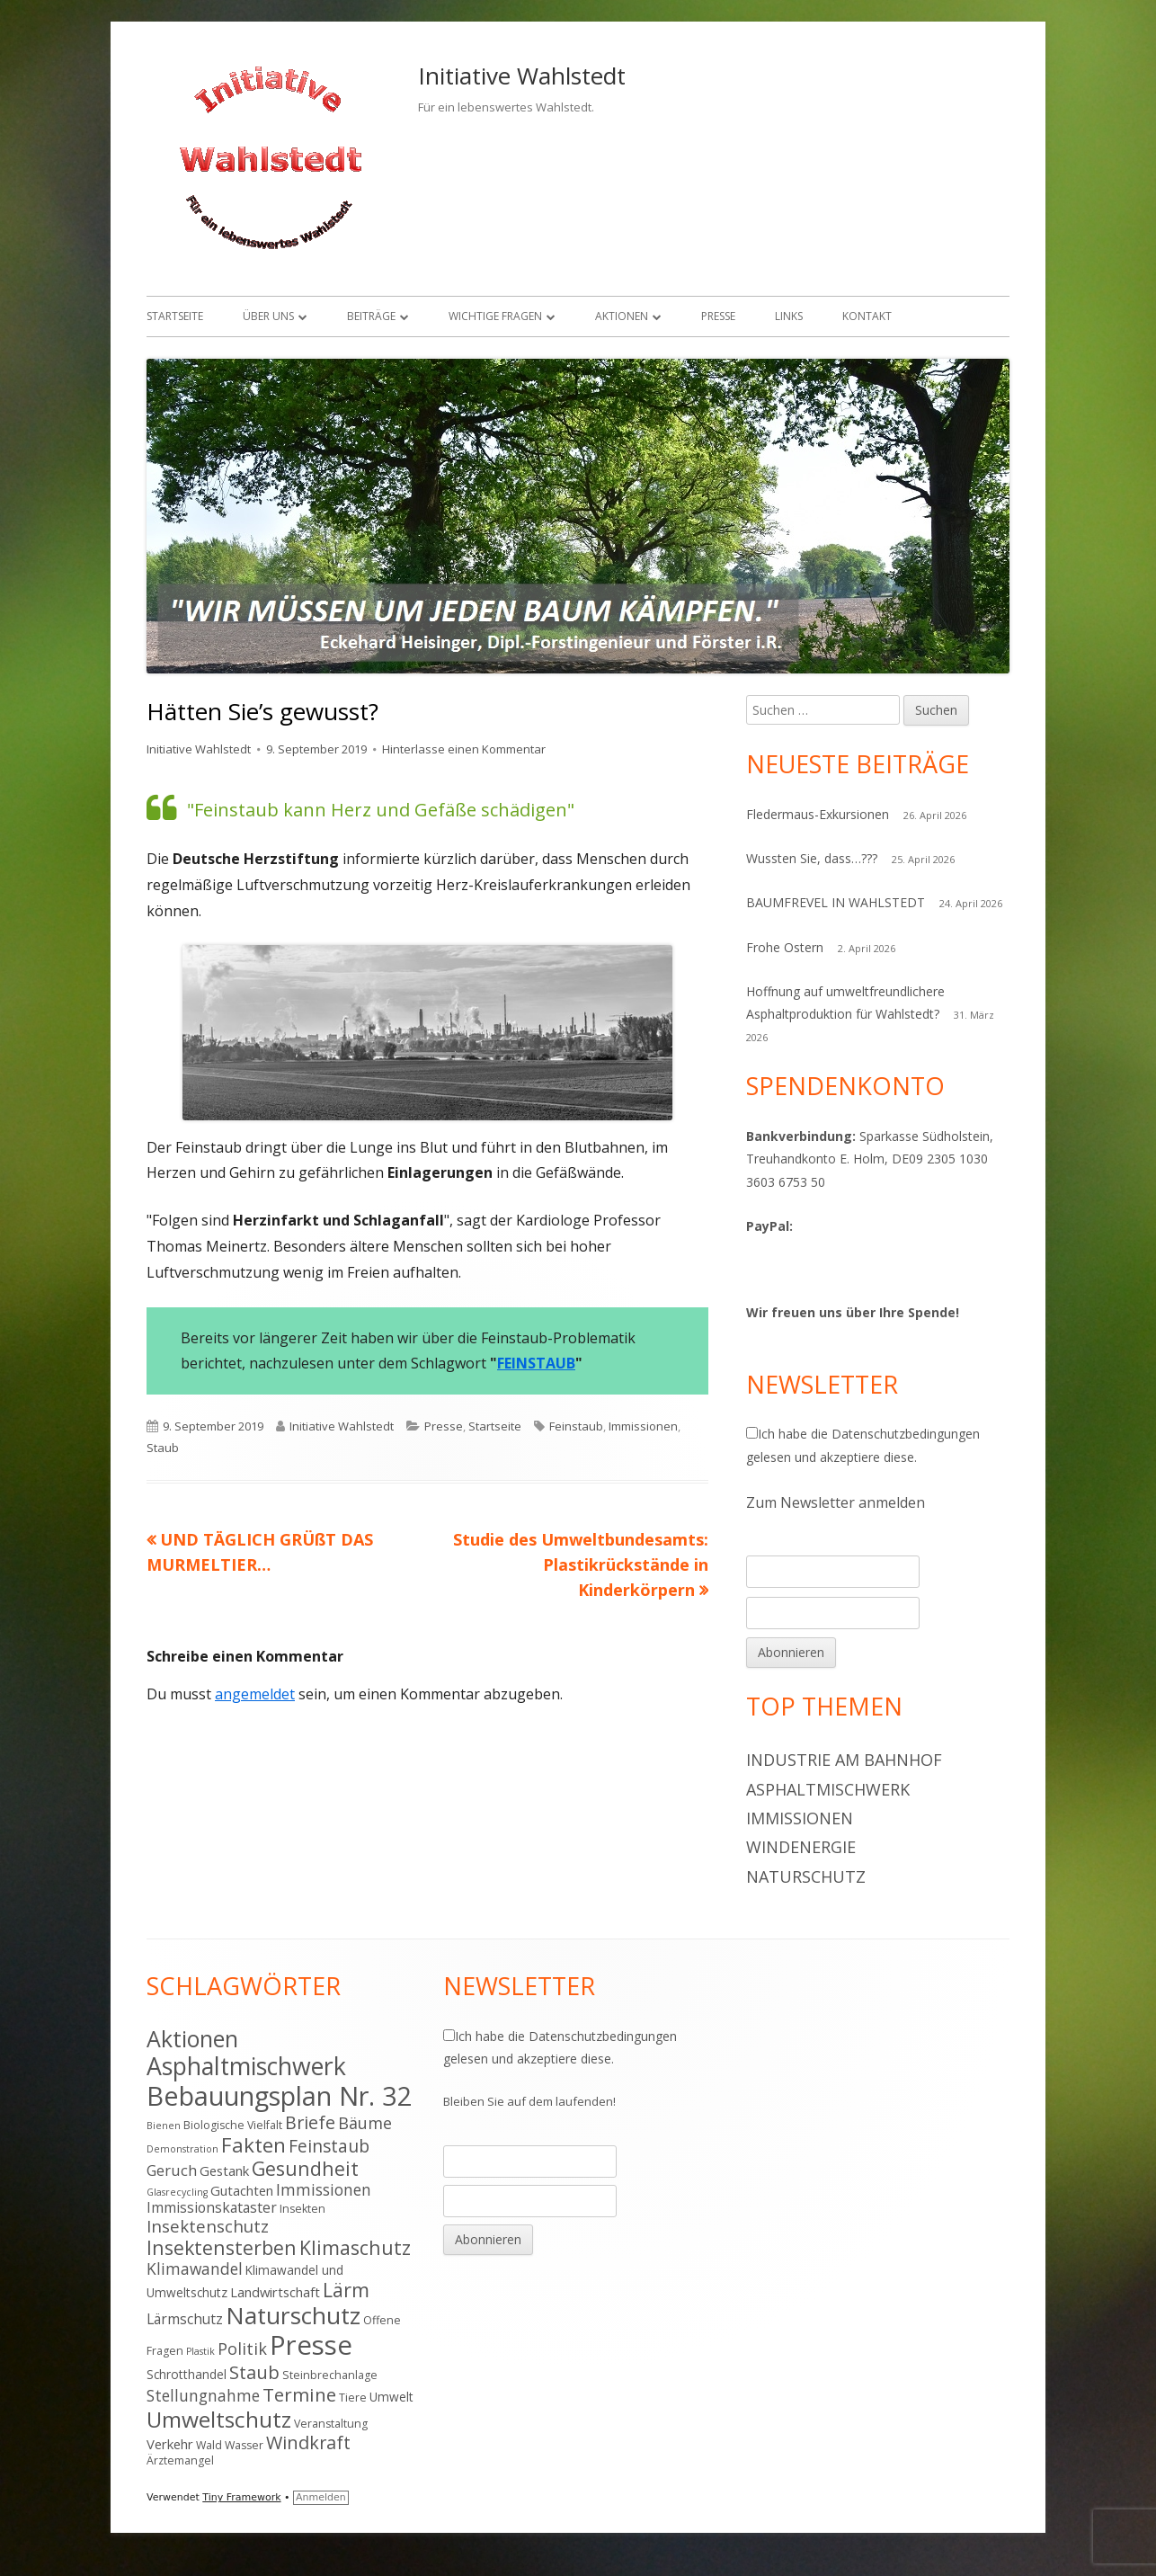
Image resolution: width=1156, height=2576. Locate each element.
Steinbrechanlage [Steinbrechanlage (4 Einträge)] (330, 2375)
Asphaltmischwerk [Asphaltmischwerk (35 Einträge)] (246, 2066)
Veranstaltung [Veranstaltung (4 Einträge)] (331, 2423)
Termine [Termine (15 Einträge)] (299, 2394)
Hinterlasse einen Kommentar (464, 749)
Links (789, 316)
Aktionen (621, 316)
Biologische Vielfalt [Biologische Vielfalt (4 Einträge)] (232, 2125)
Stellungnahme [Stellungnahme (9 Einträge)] (203, 2395)
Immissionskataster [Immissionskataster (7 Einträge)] (212, 2207)
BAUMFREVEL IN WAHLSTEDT (835, 902)
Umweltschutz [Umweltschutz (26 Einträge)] (219, 2419)
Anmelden (321, 2497)
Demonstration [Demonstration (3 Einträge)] (182, 2149)
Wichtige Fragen (495, 316)
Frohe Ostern (784, 947)
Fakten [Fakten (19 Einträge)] (253, 2145)
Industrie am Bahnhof (844, 1759)
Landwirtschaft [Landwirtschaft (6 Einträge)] (275, 2292)
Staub (163, 1448)
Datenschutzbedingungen (905, 1433)
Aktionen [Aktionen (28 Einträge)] (192, 2038)
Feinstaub (576, 1426)
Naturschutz (806, 1876)
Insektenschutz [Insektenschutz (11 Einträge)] (208, 2226)
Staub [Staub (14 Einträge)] (254, 2371)
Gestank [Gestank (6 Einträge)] (224, 2170)
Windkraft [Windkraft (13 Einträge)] (308, 2442)
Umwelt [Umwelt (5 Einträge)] (391, 2396)
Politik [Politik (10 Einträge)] (242, 2348)
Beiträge (371, 316)
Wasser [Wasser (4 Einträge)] (244, 2445)
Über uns (268, 316)
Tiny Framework (241, 2497)
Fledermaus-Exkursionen (817, 814)
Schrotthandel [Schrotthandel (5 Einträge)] (187, 2374)
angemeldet (255, 1694)
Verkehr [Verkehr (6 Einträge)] (170, 2444)
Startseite (175, 316)
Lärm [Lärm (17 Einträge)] (346, 2290)
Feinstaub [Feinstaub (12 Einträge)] (329, 2146)
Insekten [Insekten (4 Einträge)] (302, 2208)
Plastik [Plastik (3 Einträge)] (200, 2351)
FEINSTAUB (536, 1363)
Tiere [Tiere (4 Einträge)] (353, 2397)
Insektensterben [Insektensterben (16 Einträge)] (222, 2247)
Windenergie (801, 1847)
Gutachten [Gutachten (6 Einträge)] (241, 2190)
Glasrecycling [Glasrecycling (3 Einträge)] (177, 2192)
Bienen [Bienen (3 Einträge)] (164, 2125)
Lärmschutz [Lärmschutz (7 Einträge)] (185, 2319)
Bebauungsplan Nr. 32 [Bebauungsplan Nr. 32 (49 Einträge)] (280, 2095)
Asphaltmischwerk (828, 1789)
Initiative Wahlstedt (522, 75)
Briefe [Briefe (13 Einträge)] (310, 2122)
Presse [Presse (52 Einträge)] (311, 2345)
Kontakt (867, 316)
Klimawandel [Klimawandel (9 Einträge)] (195, 2268)
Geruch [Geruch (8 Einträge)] (172, 2170)
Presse (718, 316)
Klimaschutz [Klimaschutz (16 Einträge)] (355, 2247)
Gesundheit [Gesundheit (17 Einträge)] (305, 2168)
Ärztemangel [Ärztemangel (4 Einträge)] (180, 2460)
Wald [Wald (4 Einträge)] (209, 2445)
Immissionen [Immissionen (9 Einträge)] (323, 2189)
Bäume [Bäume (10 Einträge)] (365, 2123)
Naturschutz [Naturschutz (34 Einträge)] (293, 2315)
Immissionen (643, 1426)
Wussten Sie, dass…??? (811, 858)
